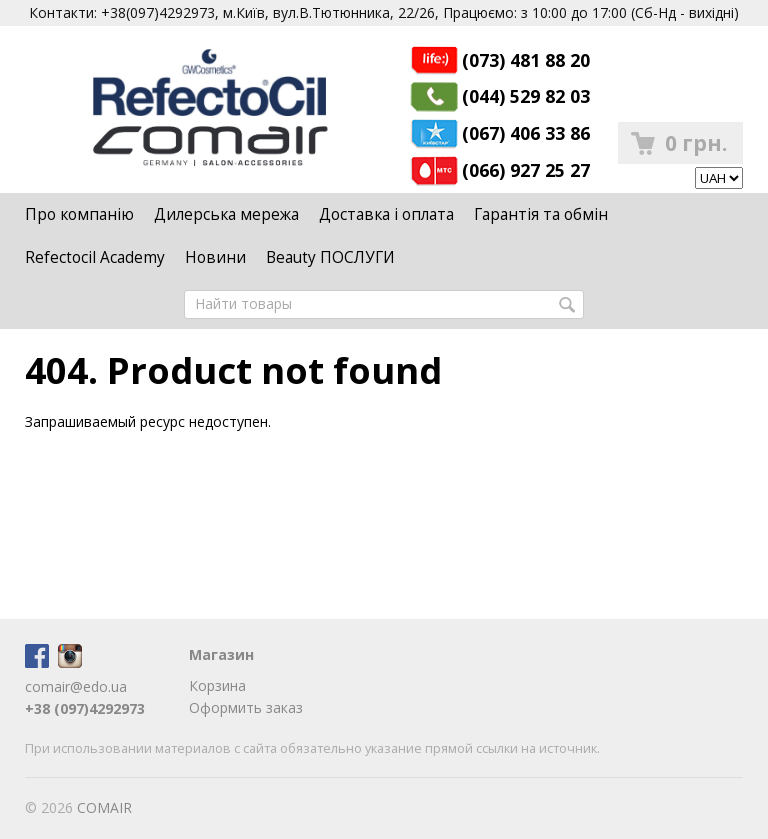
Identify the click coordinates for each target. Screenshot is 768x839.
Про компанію (79, 214)
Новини (215, 257)
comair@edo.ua (76, 686)
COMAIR (104, 807)
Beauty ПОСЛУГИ (330, 257)
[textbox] (384, 304)
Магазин (221, 654)
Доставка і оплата (386, 214)
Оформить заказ (246, 707)
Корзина (217, 685)
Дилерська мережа (226, 214)
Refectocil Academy (95, 257)
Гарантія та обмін (541, 214)
